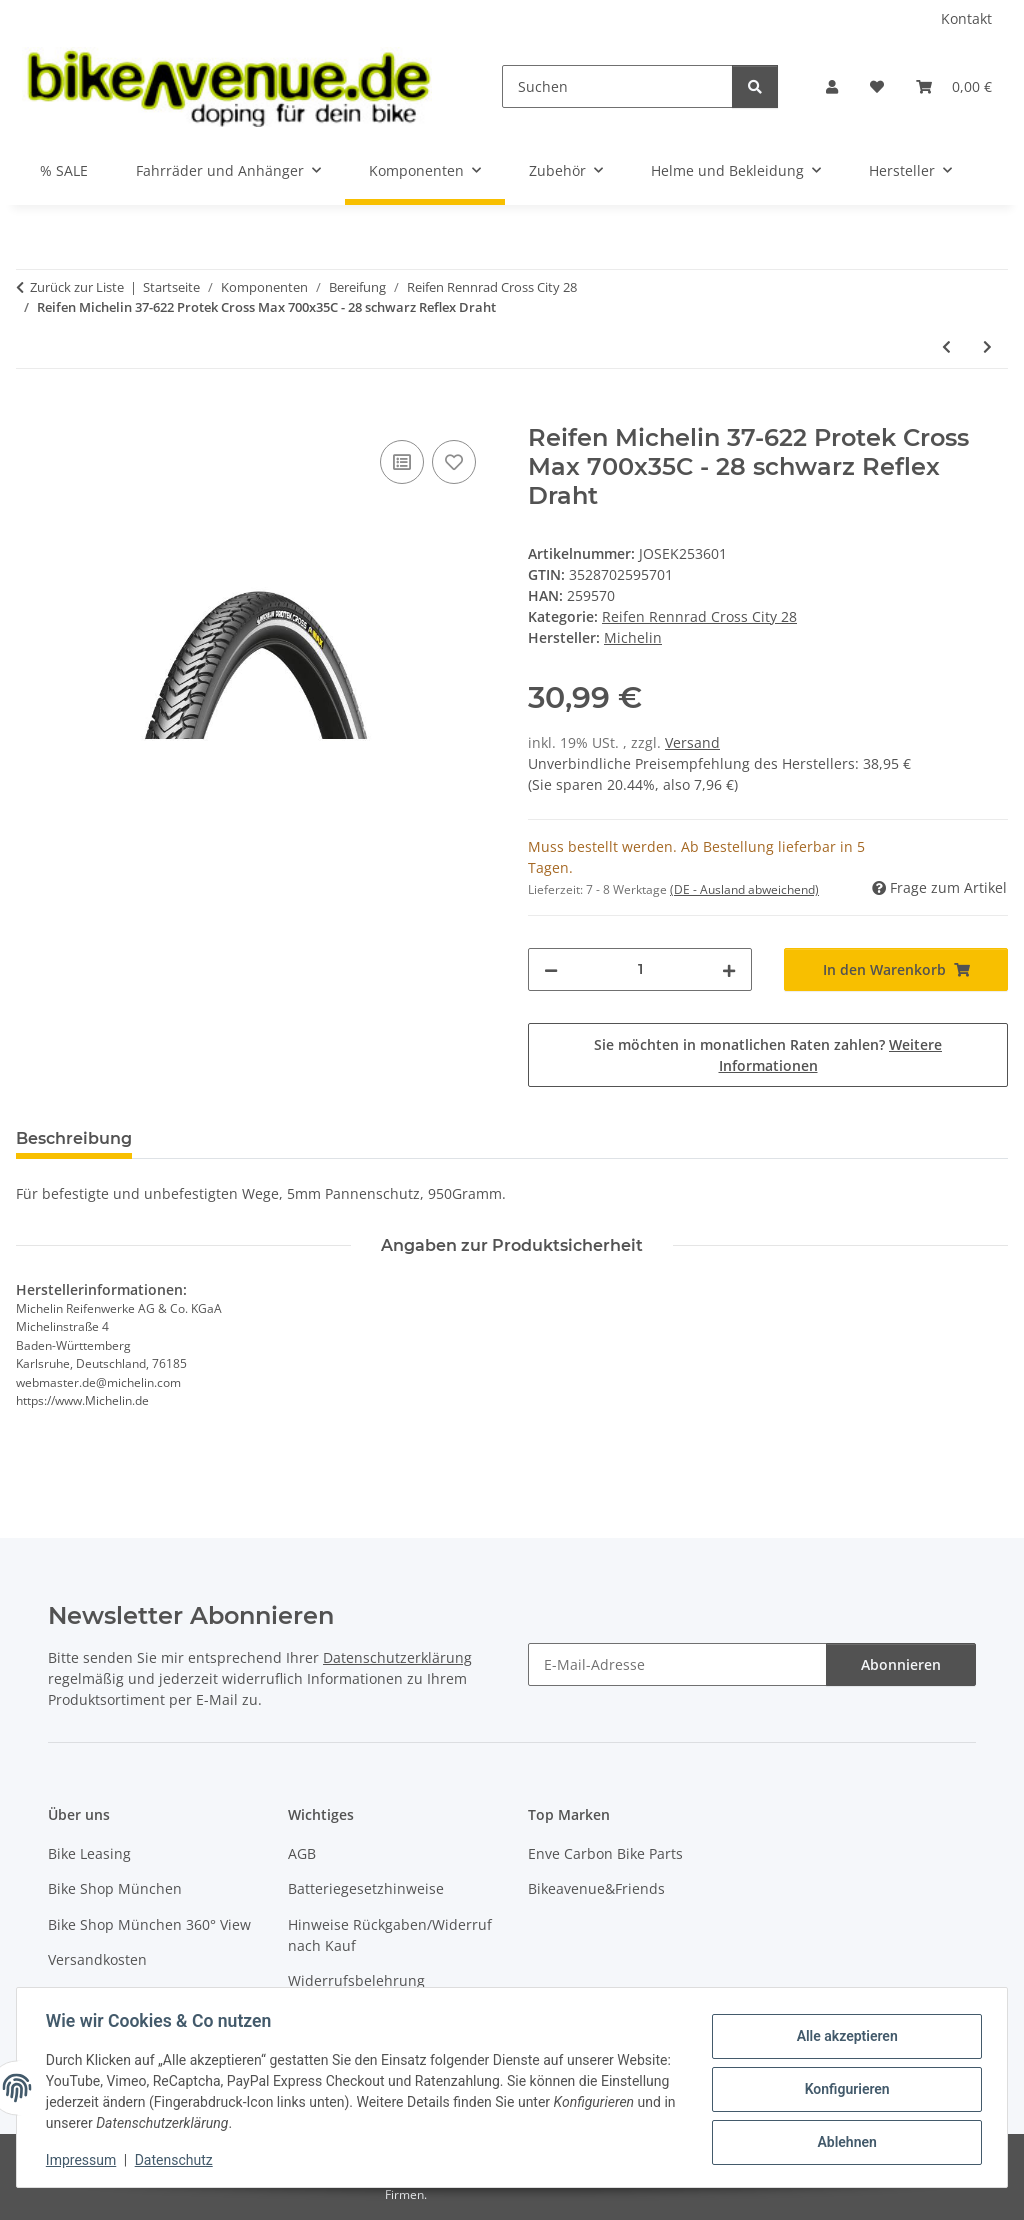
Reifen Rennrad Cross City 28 (699, 616)
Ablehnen (843, 2141)
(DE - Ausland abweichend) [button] (744, 889)
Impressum (84, 2160)
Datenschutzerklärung (397, 1657)
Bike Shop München (115, 1888)
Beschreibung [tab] (74, 1138)
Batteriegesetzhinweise (366, 1888)
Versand (692, 742)
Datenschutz (177, 2160)
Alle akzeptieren (843, 2037)
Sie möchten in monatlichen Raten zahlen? (768, 1055)
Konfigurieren (843, 2089)
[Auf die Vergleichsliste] (402, 462)
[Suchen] (617, 86)
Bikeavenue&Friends (596, 1888)
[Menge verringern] (551, 969)
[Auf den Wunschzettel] (454, 462)
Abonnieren (901, 1664)
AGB (302, 1853)
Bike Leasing (89, 1853)
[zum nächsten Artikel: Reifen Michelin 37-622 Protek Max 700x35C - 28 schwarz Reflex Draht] (987, 346)
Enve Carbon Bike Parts (605, 1853)
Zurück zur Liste (77, 287)
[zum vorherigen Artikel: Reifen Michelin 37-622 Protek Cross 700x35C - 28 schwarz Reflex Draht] (946, 346)
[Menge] (640, 969)
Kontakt (966, 18)
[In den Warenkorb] (32, 413)
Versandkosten (97, 1959)
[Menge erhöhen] (729, 969)
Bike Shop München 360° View (149, 1924)
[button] (832, 86)
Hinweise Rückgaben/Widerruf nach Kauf (390, 1935)
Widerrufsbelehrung (356, 1980)
